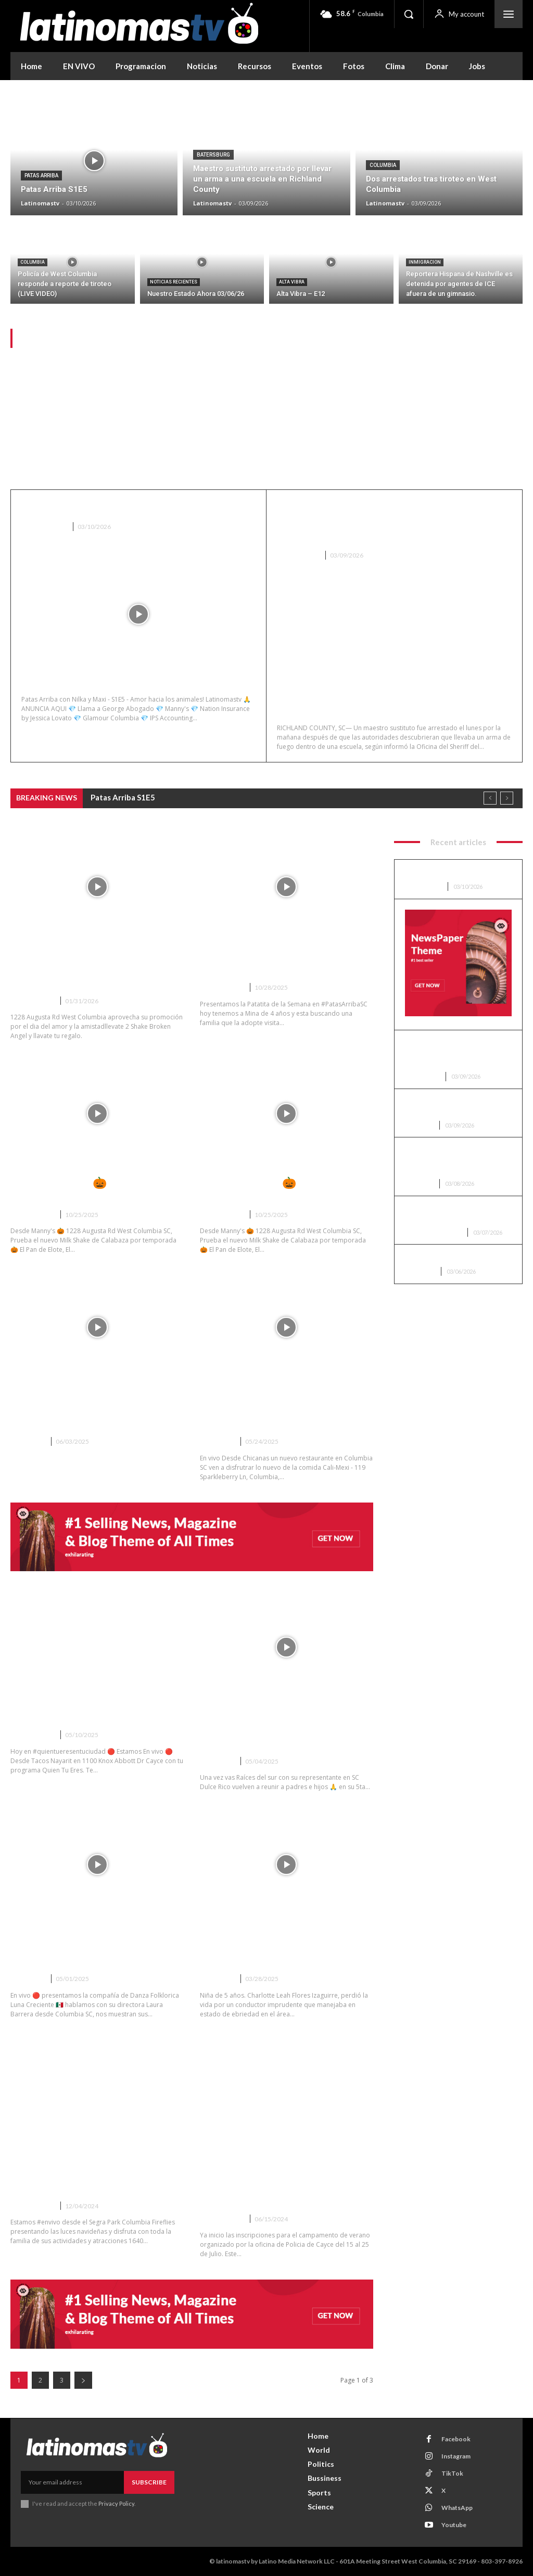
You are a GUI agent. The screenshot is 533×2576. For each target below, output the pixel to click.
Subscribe (149, 2482)
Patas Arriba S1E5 (71, 507)
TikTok (452, 2473)
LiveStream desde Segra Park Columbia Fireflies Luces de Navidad (86, 2174)
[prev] (490, 798)
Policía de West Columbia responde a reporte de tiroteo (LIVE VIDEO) (457, 1159)
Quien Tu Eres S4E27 (64, 1716)
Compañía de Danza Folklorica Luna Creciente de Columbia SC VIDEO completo (90, 1946)
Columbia (383, 165)
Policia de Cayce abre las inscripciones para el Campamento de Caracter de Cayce (274, 2180)
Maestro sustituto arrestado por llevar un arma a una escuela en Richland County (386, 521)
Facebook (456, 2439)
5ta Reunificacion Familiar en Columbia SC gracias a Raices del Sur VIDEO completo (283, 1729)
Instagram (456, 2456)
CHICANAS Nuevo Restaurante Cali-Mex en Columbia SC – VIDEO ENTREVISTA (282, 1409)
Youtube (453, 2525)
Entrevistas (32, 1001)
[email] (72, 2482)
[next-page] (83, 2380)
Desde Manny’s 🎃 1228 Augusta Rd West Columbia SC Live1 (285, 1188)
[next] (506, 798)
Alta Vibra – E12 (431, 1257)
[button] (409, 14)
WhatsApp (457, 2508)
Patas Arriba (41, 175)
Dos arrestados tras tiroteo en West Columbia (457, 1106)
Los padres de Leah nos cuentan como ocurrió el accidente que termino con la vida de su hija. (282, 1946)
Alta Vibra (291, 281)
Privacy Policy (116, 2503)
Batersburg (213, 155)
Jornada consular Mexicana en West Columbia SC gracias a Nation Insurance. (88, 1409)
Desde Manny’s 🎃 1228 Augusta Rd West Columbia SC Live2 (96, 1188)
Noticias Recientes (173, 281)
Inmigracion (425, 262)
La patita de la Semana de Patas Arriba (281, 962)
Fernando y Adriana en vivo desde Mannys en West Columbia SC (96, 969)
